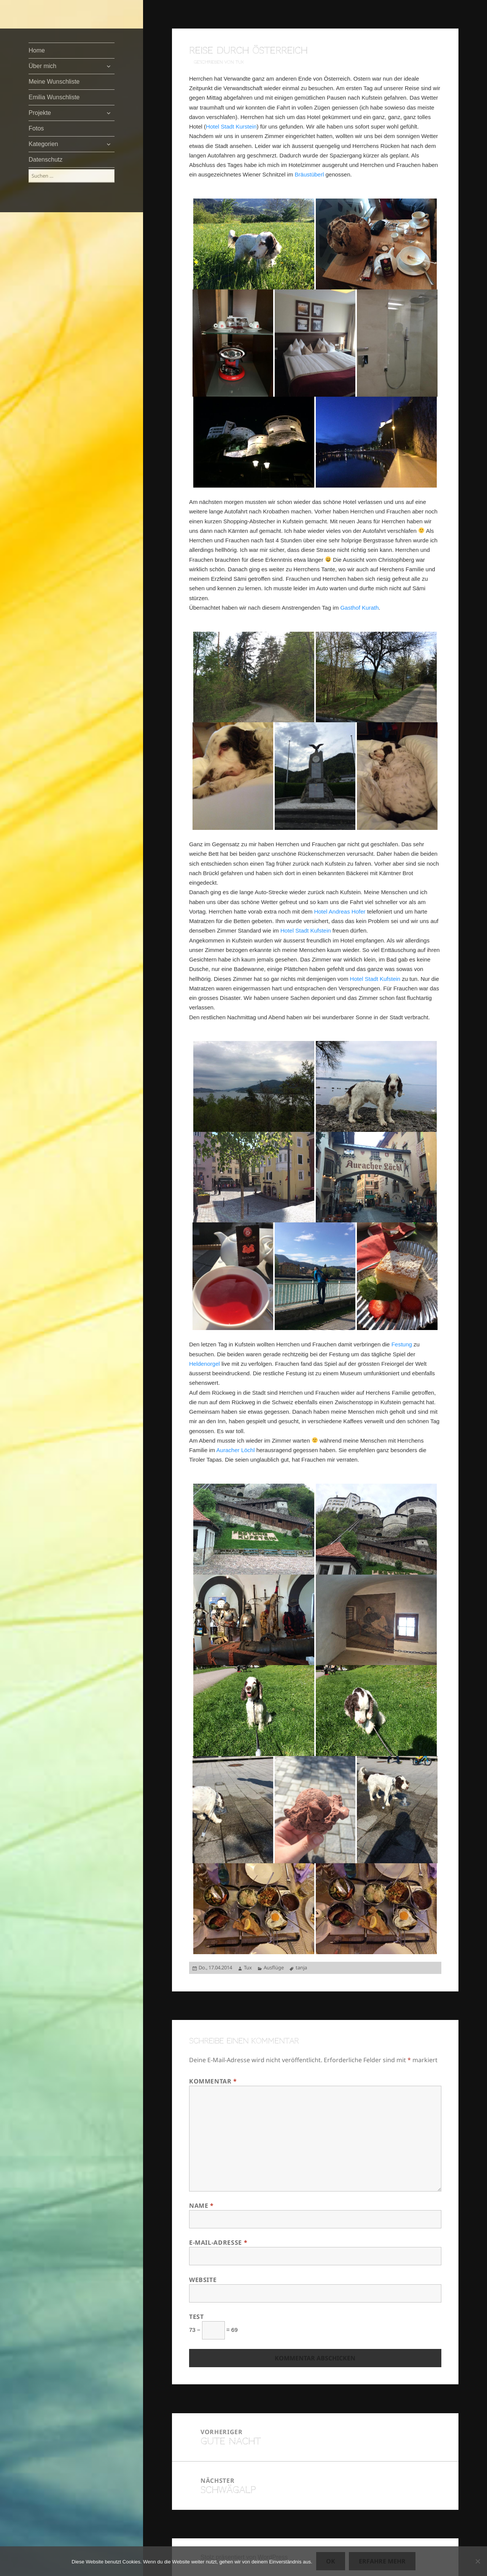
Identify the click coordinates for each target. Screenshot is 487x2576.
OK (330, 2561)
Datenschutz (45, 159)
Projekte (40, 113)
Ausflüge (274, 1967)
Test (196, 2316)
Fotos (36, 128)
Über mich (42, 66)
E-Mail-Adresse (218, 2242)
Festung (402, 1344)
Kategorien (43, 144)
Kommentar (213, 2081)
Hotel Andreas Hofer (339, 911)
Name (201, 2205)
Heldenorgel (204, 1363)
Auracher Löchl (235, 1450)
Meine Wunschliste (54, 81)
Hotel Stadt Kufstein (305, 930)
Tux (248, 1967)
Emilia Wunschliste (54, 97)
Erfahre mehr (382, 2561)
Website (202, 2280)
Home (37, 50)
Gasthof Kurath (359, 607)
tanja (301, 1967)
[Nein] (477, 2561)
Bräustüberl (309, 174)
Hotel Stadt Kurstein (231, 126)
